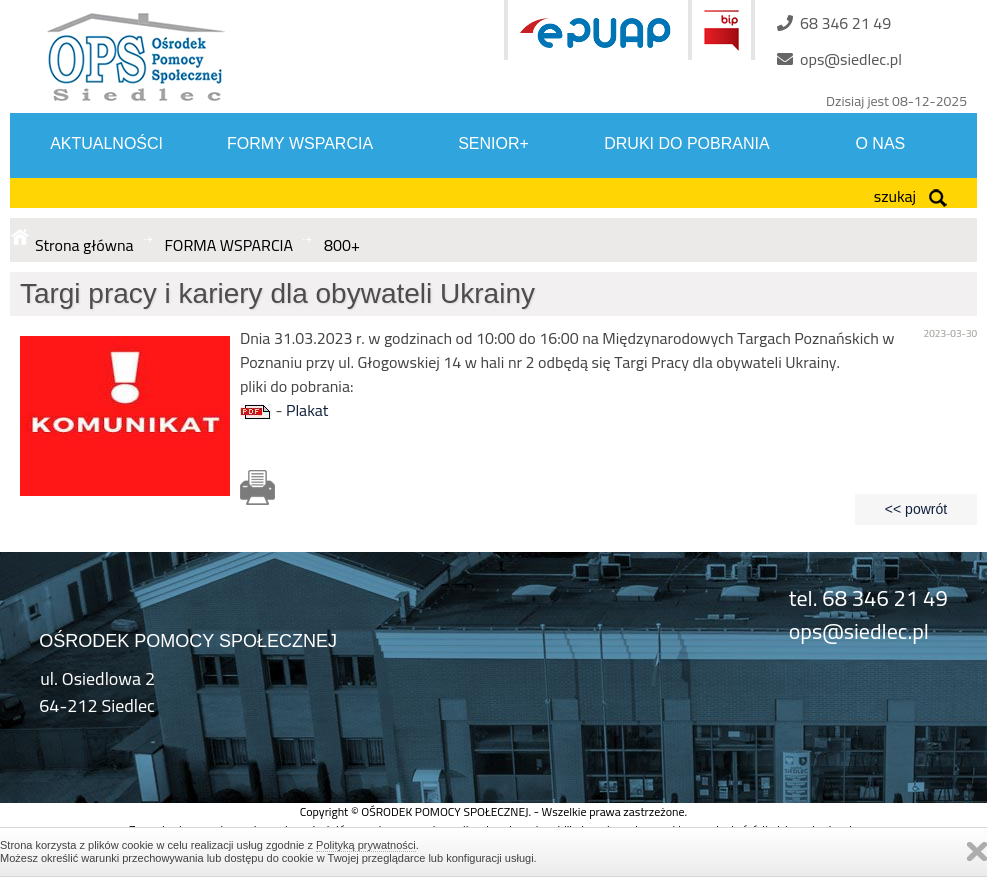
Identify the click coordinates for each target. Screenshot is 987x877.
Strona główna (84, 245)
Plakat (307, 410)
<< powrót (916, 509)
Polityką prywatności (366, 845)
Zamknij (977, 851)
